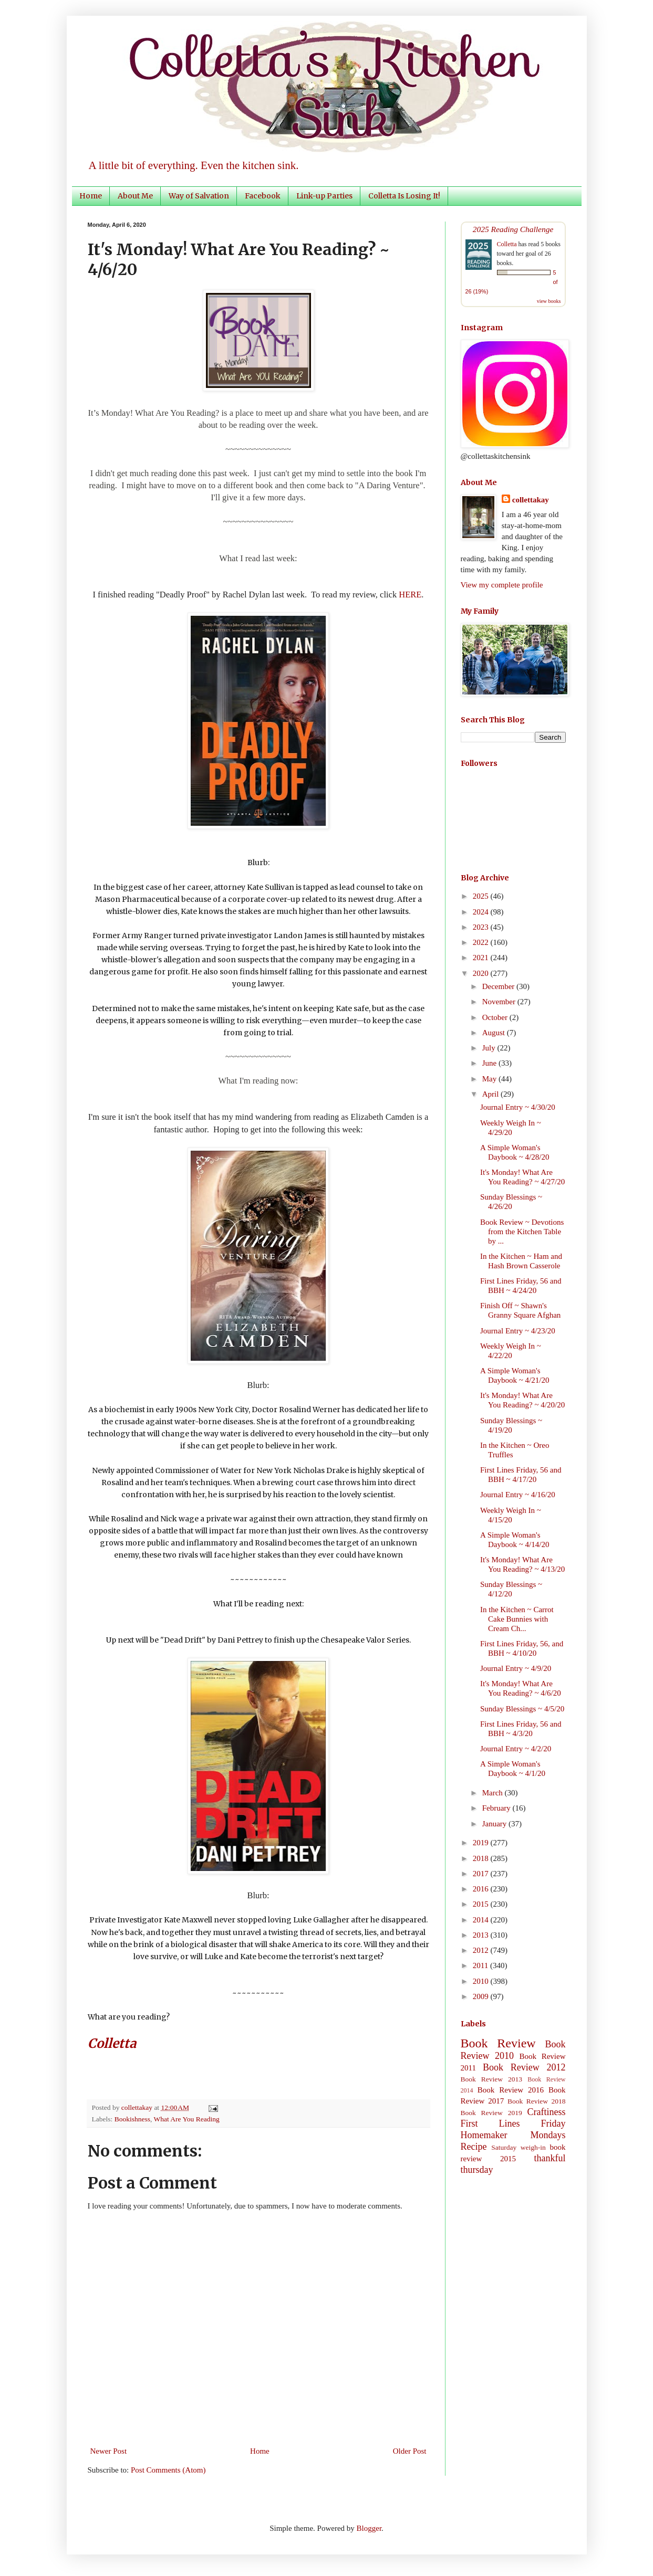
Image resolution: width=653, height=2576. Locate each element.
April (491, 1094)
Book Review (498, 2043)
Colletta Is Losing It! (404, 196)
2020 (482, 973)
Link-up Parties (324, 196)
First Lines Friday (513, 2123)
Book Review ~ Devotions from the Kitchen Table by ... (522, 1231)
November (499, 1001)
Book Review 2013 (492, 2079)
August (494, 1032)
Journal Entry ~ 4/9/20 (515, 1668)
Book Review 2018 (536, 2101)
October (496, 1017)
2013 (482, 1935)
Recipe (474, 2146)
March (493, 1793)
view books (549, 301)
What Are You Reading (186, 2119)
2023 (482, 927)
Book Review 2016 (511, 2090)
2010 (482, 1981)
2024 (482, 912)
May (490, 1079)
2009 (482, 1996)
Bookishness (132, 2119)
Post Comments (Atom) (168, 2470)
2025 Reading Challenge (513, 229)
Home (90, 196)
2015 (482, 1904)
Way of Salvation (199, 196)
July (489, 1048)
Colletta (507, 244)
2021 (482, 957)
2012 (482, 1950)
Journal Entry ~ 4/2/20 (515, 1748)
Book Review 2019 (491, 2113)
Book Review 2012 (524, 2067)
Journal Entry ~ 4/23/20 (517, 1331)
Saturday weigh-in (518, 2147)
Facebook (263, 196)
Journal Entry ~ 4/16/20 (517, 1494)
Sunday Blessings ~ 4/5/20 (522, 1709)
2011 (481, 1965)
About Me (135, 196)
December (499, 986)
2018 (482, 1858)
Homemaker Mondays (513, 2135)
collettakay (137, 2107)
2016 (482, 1889)
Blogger (369, 2528)
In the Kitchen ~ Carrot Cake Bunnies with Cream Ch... (517, 1619)
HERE (410, 595)
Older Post (410, 2451)
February (497, 1808)
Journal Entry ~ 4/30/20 (517, 1107)
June (490, 1063)
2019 (482, 1842)
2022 (482, 942)
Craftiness (546, 2112)
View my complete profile (502, 585)
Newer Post (108, 2451)
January (495, 1824)
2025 (482, 896)
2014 (482, 1920)
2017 (482, 1873)
